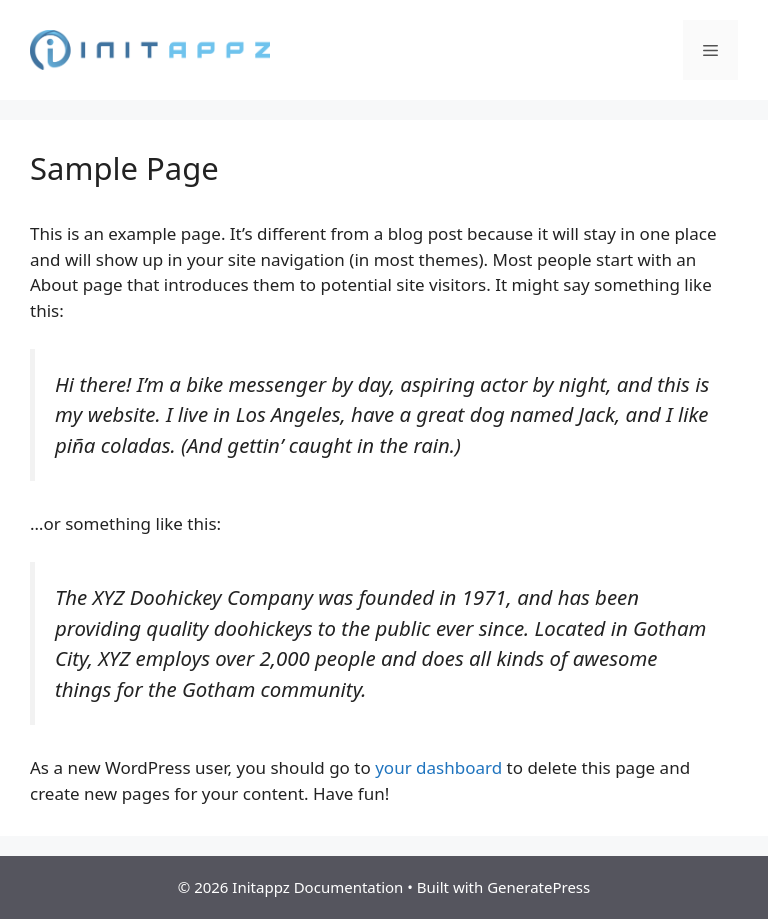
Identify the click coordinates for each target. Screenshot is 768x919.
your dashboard (438, 767)
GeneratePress (538, 887)
